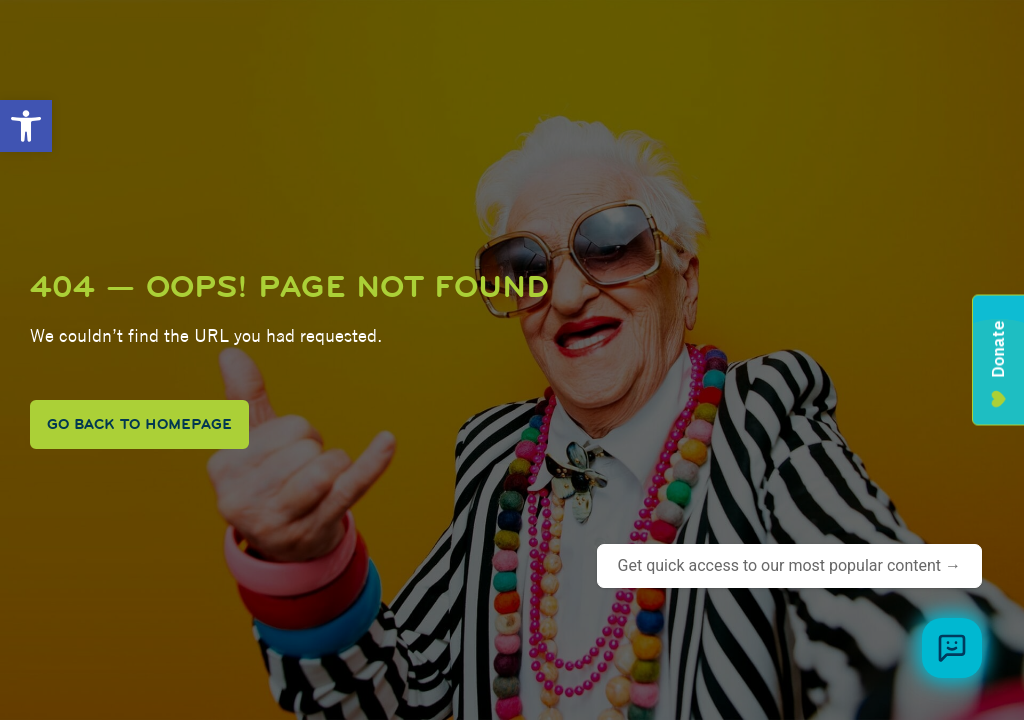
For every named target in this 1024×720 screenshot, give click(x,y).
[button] (26, 126)
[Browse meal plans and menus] (952, 648)
